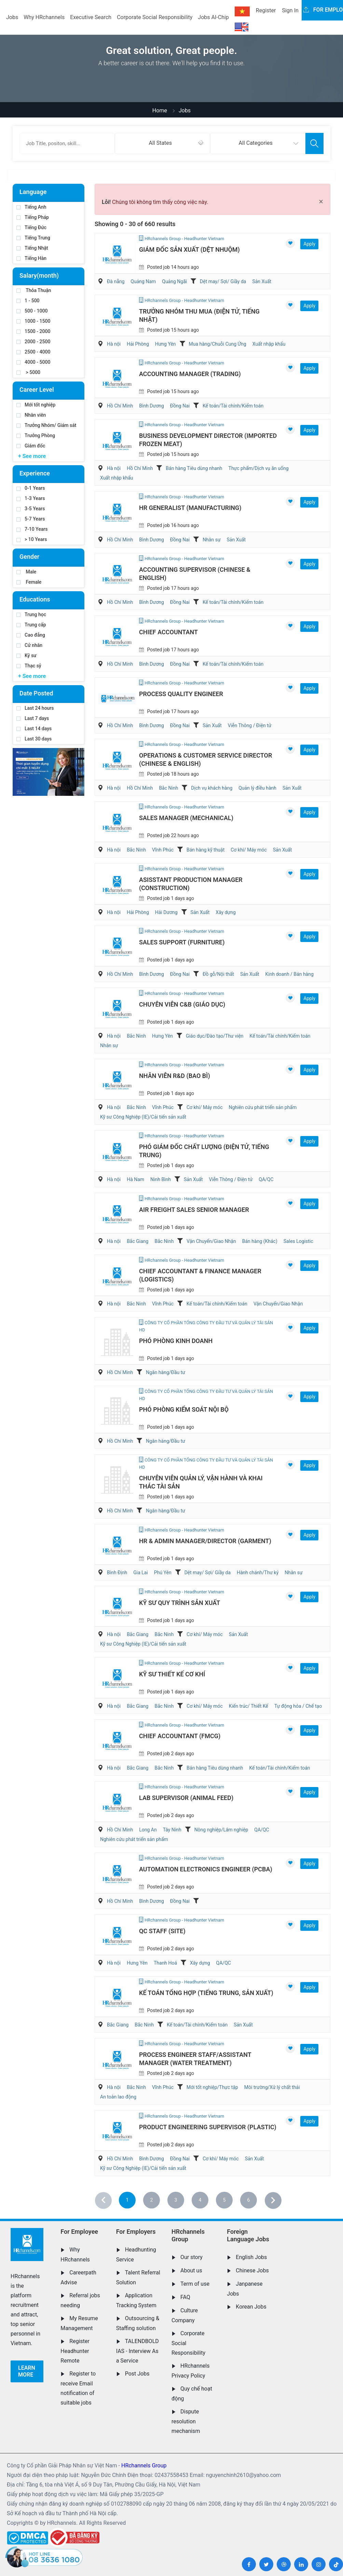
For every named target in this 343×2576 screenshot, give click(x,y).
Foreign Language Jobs (248, 2235)
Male (26, 571)
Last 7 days (32, 718)
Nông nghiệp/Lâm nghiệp (221, 1829)
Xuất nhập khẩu (269, 344)
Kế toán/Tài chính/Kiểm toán (233, 405)
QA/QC (266, 1179)
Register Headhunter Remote (75, 2351)
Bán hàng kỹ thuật (205, 850)
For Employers (136, 2231)
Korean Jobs (251, 2306)
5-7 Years (30, 519)
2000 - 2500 (33, 341)
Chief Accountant (168, 632)
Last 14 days (34, 728)
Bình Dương (151, 405)
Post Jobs (137, 2373)
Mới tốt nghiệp (35, 404)
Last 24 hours (35, 708)
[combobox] (162, 143)
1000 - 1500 (33, 321)
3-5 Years (30, 508)
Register (266, 10)
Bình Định (117, 1572)
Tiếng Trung (33, 237)
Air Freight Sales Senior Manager (194, 1209)
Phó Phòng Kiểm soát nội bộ (184, 1409)
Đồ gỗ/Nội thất (218, 974)
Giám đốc (30, 445)
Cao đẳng (30, 635)
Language (32, 191)
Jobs (12, 17)
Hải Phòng (138, 344)
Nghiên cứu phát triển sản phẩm (263, 1107)
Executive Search (90, 17)
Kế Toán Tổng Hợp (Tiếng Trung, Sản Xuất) (206, 1992)
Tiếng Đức (31, 227)
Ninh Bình (160, 1179)
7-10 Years (31, 529)
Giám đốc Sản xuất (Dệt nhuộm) (189, 249)
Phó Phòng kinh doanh (175, 1340)
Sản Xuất (261, 281)
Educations (34, 599)
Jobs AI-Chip (213, 17)
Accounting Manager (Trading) (190, 373)
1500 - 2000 (33, 331)
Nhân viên (31, 415)
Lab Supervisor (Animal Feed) (186, 1797)
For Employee (79, 2231)
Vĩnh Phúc (163, 850)
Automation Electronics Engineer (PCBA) (205, 1869)
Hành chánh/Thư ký (257, 1572)
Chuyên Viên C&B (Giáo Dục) (182, 1004)
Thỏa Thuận (33, 290)
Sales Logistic (298, 1241)
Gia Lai (140, 1572)
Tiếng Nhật (32, 248)
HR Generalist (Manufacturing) (190, 507)
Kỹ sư (26, 655)
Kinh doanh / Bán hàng (289, 974)
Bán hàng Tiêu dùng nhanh (194, 468)
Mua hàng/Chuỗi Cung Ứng (217, 344)
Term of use (194, 2284)
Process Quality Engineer (181, 693)
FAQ (185, 2297)
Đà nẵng (115, 281)
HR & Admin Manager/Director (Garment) (205, 1541)
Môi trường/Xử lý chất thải (272, 2087)
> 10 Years (31, 539)
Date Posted (36, 693)
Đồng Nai (180, 405)
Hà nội (114, 344)
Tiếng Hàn (31, 258)
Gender (29, 556)
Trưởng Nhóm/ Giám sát (46, 425)
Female (28, 582)
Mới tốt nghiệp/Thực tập (212, 2087)
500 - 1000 (31, 311)
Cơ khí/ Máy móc (249, 850)
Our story (191, 2257)
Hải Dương (166, 912)
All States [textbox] (160, 143)
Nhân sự (211, 539)
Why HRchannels (44, 17)
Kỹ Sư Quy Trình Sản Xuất (179, 1602)
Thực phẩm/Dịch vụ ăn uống (259, 468)
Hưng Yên (165, 344)
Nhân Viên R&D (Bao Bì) (174, 1075)
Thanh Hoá (165, 1963)
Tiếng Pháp (32, 217)
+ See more (32, 456)
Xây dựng (226, 912)
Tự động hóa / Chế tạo (298, 1706)
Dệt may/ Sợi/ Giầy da (223, 281)
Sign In (290, 10)
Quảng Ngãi (174, 281)
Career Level (36, 389)
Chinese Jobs (252, 2270)
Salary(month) (39, 275)
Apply (309, 244)
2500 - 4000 (33, 352)
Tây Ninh (172, 1829)
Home (159, 110)
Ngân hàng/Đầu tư (165, 1372)
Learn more (26, 2371)
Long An (147, 1829)
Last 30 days (34, 739)
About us (191, 2270)
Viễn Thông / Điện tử (250, 725)
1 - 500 (28, 300)
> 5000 (28, 372)
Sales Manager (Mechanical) (186, 817)
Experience (34, 473)
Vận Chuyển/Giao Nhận (211, 1241)
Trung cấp (31, 624)
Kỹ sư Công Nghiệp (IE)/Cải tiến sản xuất (143, 1117)
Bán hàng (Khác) (259, 1241)
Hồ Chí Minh (120, 405)
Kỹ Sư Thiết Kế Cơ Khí (172, 1674)
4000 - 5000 (33, 362)
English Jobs (251, 2257)
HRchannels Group (188, 2235)
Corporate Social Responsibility (154, 17)
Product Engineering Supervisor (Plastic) (207, 2127)
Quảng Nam (143, 281)
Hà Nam (135, 1179)
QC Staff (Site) (162, 1931)
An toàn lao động (118, 2097)
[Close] (321, 201)
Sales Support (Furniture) (181, 942)
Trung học (31, 614)
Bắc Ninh (168, 788)
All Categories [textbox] (256, 143)
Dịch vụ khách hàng (211, 788)
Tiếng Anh (31, 207)
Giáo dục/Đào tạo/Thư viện (215, 1036)
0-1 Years (30, 488)
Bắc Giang (137, 1241)
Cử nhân (29, 645)
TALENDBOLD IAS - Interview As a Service (137, 2351)
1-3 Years (30, 498)
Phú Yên (163, 1572)
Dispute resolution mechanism (186, 2421)
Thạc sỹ (28, 665)
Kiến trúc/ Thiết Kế (248, 1706)
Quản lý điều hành (257, 788)
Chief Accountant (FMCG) (179, 1736)
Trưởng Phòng (35, 435)
